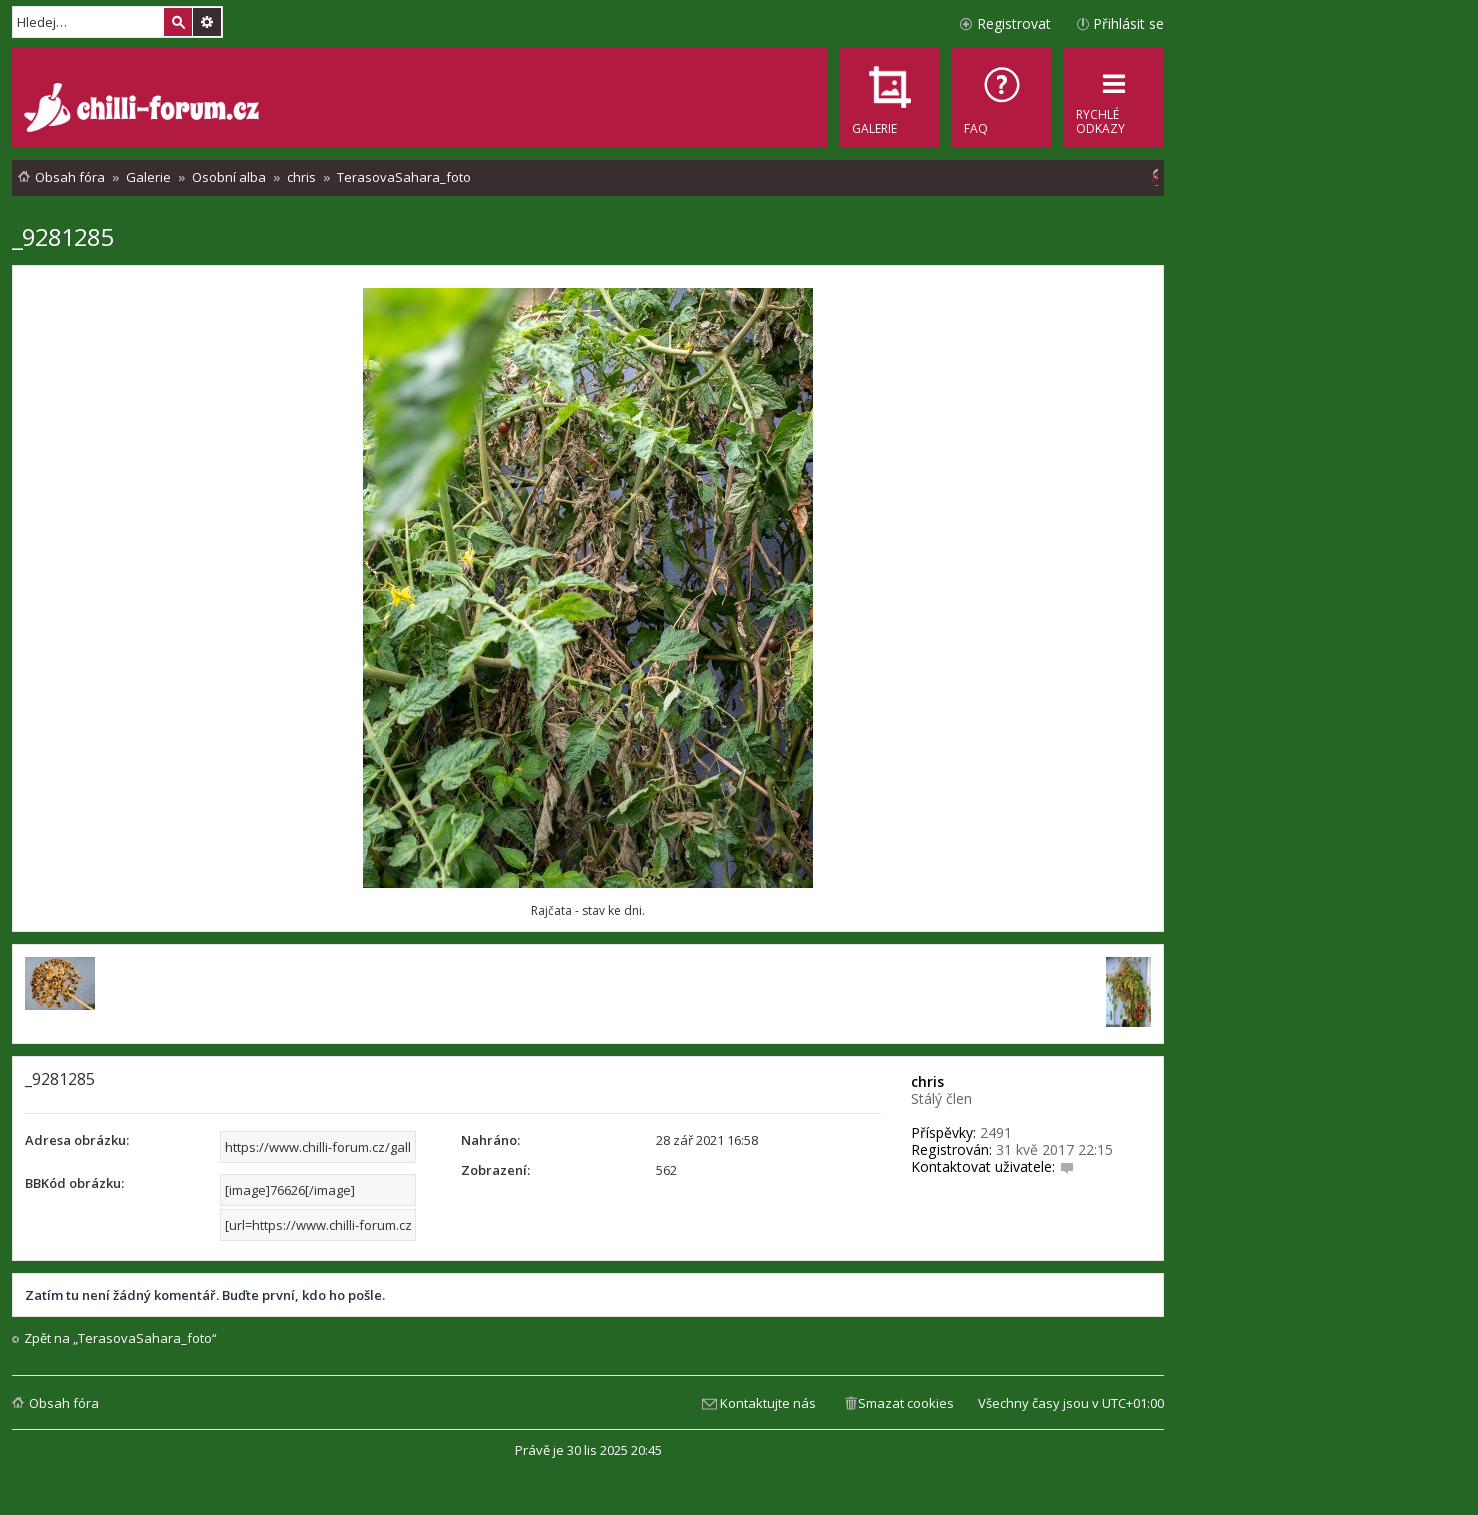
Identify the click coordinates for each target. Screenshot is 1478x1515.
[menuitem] (1002, 98)
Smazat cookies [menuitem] (906, 1403)
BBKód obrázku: (74, 1183)
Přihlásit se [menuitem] (1128, 23)
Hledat (178, 22)
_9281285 (62, 236)
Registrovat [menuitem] (1014, 23)
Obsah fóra (64, 1403)
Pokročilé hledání (207, 22)
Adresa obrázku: (77, 1140)
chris (927, 1081)
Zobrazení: (495, 1170)
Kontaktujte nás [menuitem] (768, 1403)
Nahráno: (490, 1140)
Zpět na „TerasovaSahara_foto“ (120, 1338)
